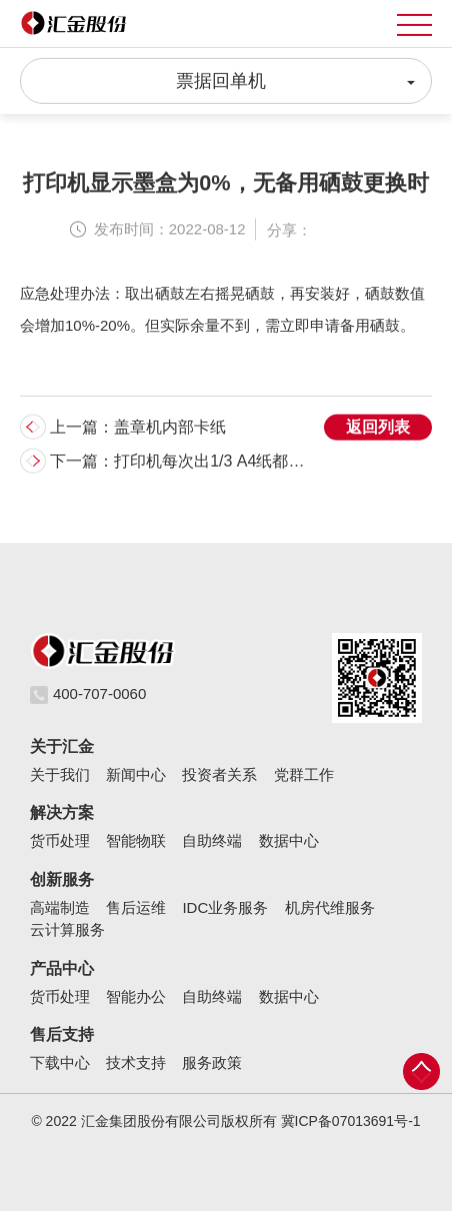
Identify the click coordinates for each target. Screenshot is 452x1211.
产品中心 (62, 968)
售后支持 (62, 1034)
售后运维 (136, 907)
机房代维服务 (330, 907)
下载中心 (60, 1062)
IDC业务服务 (225, 907)
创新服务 (62, 879)
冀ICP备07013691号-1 (351, 1121)
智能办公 (136, 996)
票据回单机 (295, 79)
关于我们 (60, 774)
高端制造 (60, 907)
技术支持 (136, 1062)
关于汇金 (62, 746)
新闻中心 (136, 774)
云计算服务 (67, 929)
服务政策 (212, 1062)
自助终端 (212, 840)
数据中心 (289, 840)
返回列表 (378, 428)
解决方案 (62, 812)
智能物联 (136, 840)
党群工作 (304, 774)
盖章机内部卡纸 (170, 428)
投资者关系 (219, 774)
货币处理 (60, 840)
